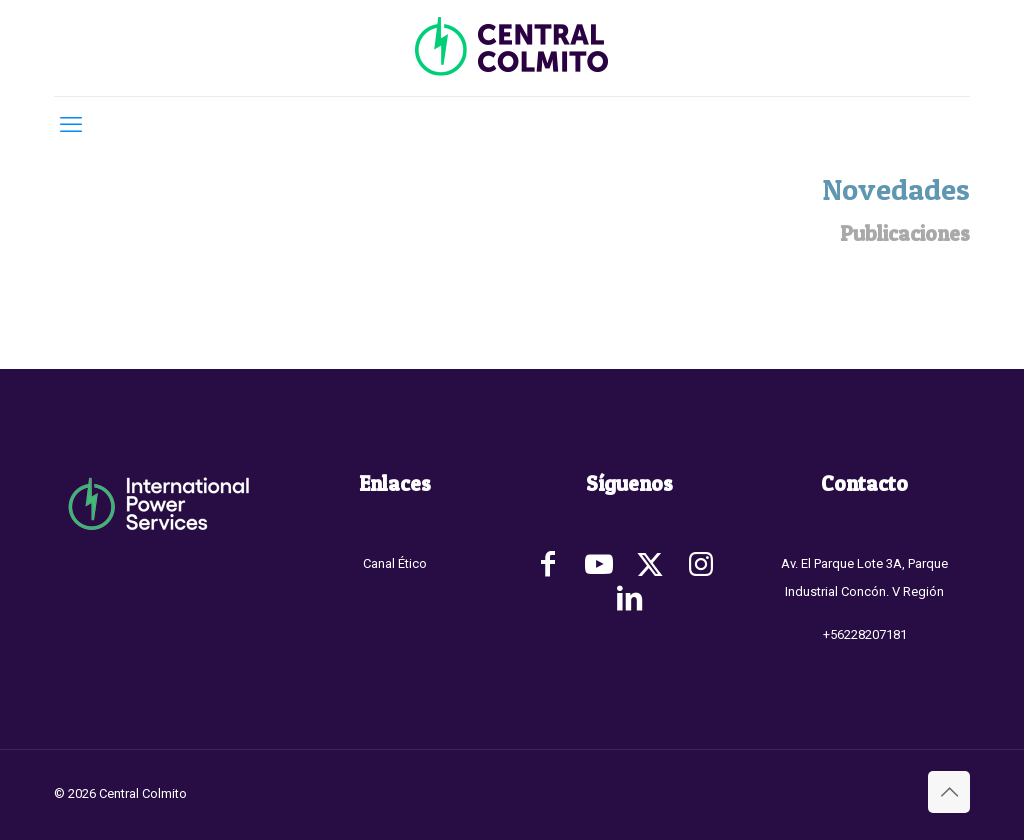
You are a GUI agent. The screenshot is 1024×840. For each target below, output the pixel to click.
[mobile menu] (71, 125)
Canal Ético (395, 563)
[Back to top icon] (949, 792)
